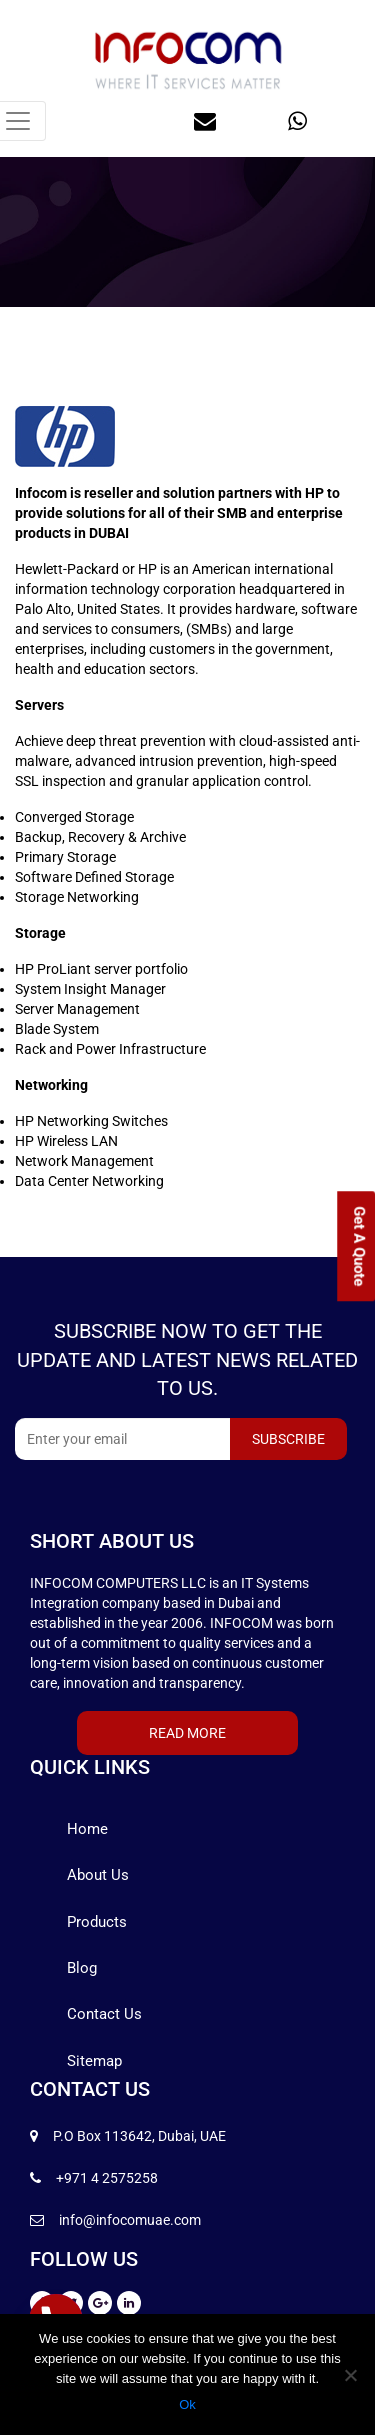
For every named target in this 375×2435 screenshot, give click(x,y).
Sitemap (94, 2061)
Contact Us (104, 2014)
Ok (187, 2404)
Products (97, 1922)
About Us (98, 1875)
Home (87, 1829)
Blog (82, 1968)
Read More (187, 1733)
